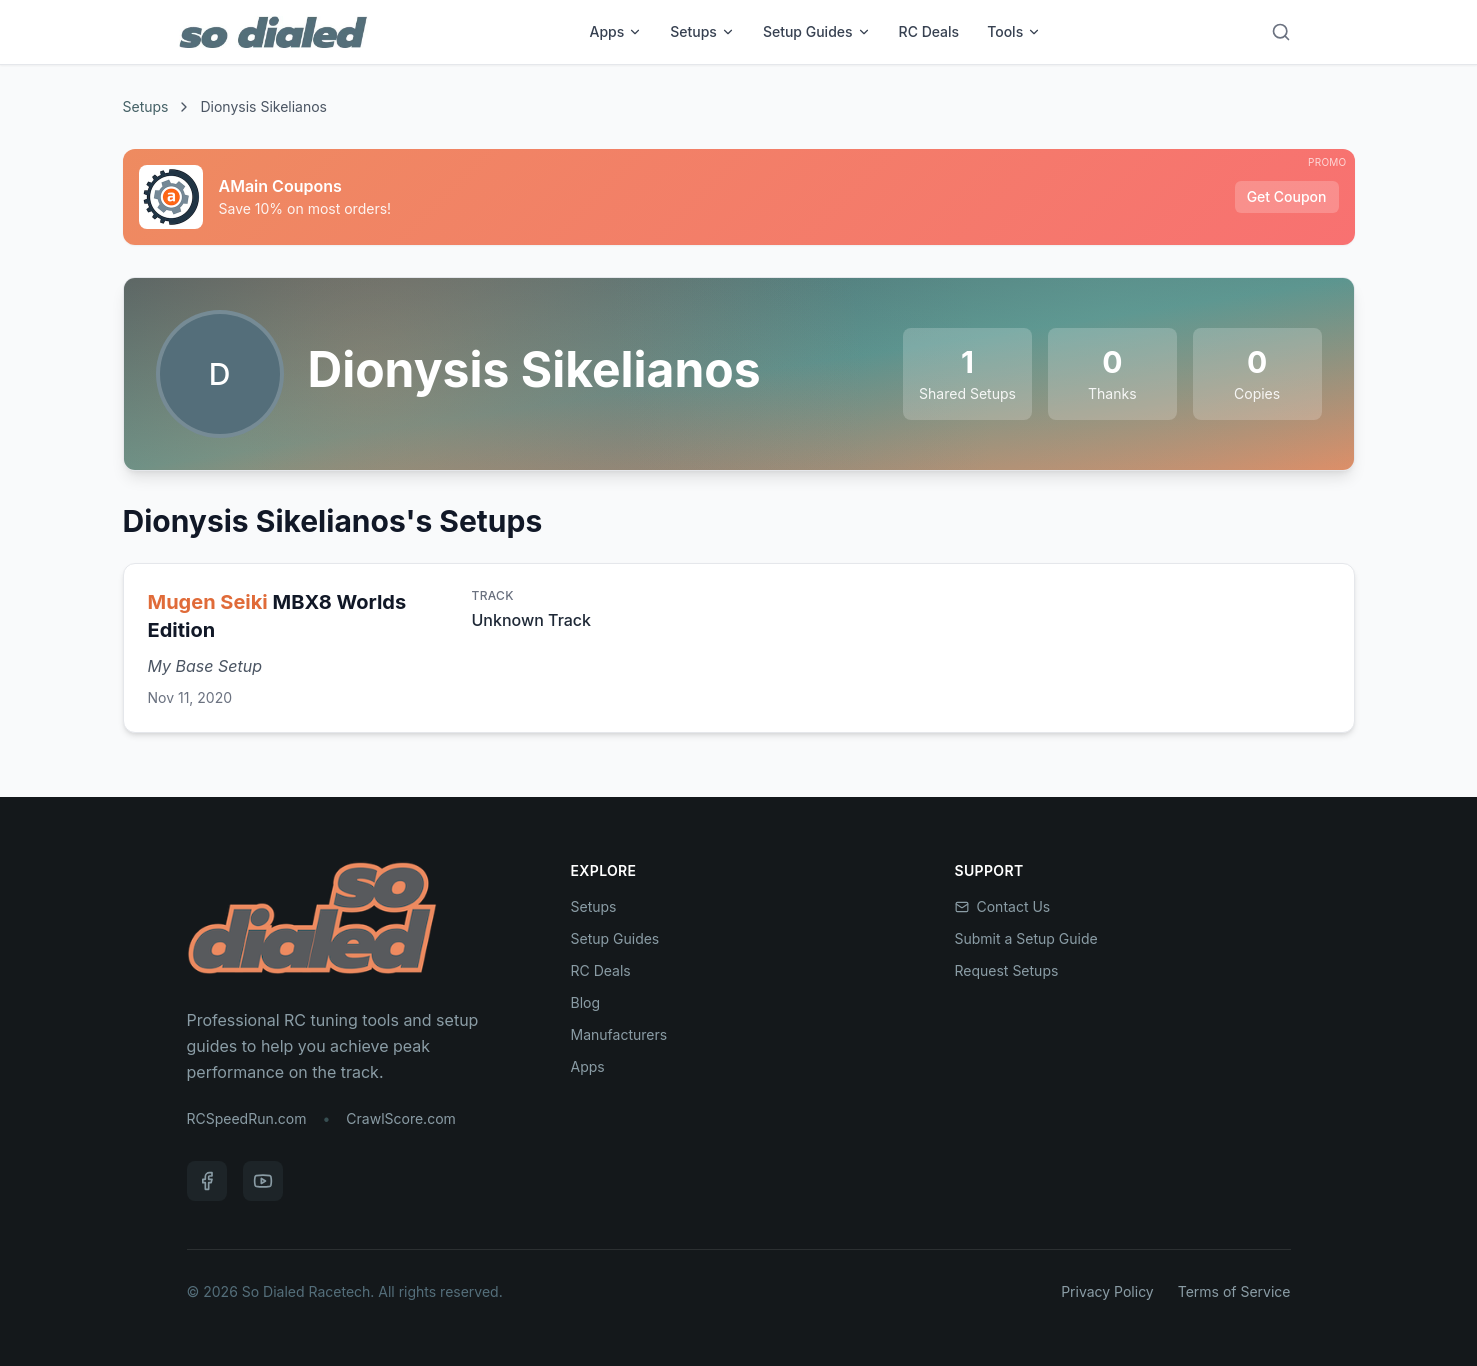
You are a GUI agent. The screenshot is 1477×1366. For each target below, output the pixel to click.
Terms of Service (1234, 1291)
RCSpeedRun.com (247, 1118)
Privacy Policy (1107, 1291)
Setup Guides (817, 31)
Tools (1014, 31)
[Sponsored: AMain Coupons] (739, 197)
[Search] (1281, 32)
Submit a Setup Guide (1026, 938)
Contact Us (1003, 906)
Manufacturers (619, 1034)
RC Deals (929, 31)
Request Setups (1007, 970)
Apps (615, 31)
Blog (586, 1002)
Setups (702, 31)
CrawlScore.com (400, 1118)
